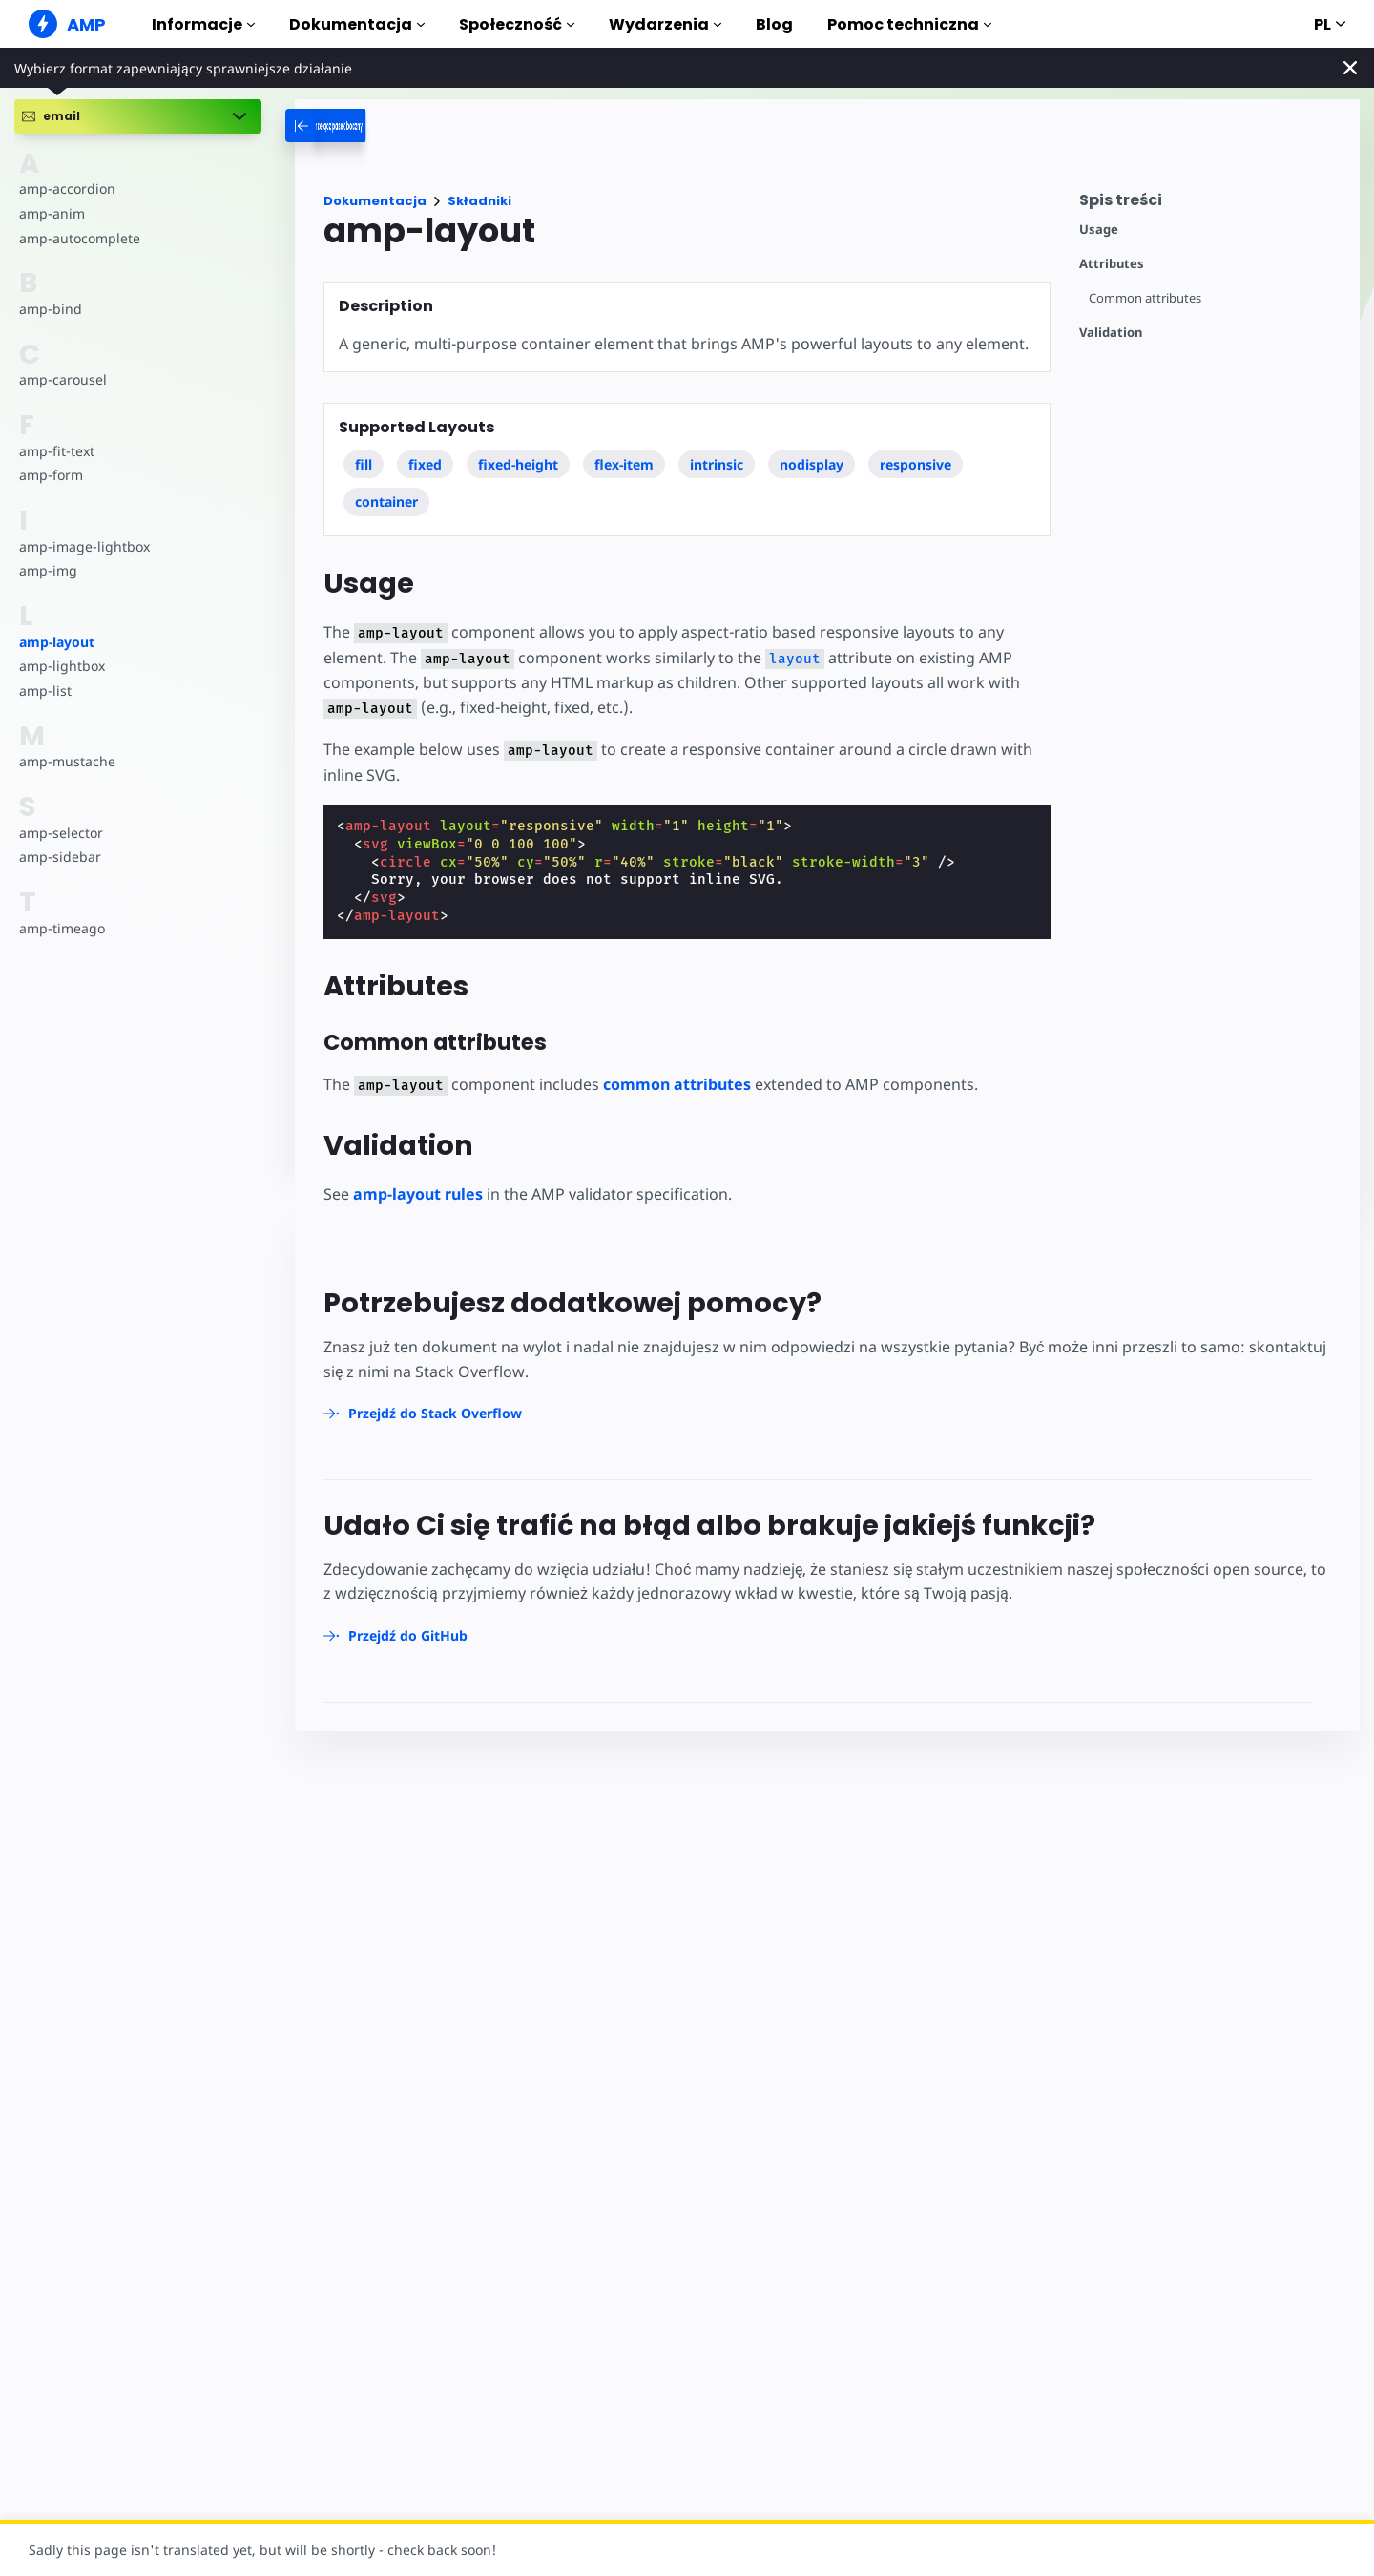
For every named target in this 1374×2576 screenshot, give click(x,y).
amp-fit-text (56, 451)
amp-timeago (61, 928)
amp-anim (51, 213)
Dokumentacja (357, 24)
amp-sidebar (58, 857)
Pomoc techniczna (909, 24)
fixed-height (518, 464)
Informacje (203, 24)
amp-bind (49, 309)
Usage (1098, 229)
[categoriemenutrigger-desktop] (378, 125)
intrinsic (716, 464)
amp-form (50, 475)
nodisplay (812, 464)
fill (363, 464)
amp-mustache (66, 761)
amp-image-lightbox (82, 546)
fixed (425, 464)
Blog (774, 24)
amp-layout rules (418, 1194)
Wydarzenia (665, 24)
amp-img (47, 570)
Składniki (479, 201)
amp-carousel (61, 379)
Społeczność (516, 24)
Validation (1110, 333)
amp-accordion (66, 188)
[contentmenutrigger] (1210, 204)
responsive (916, 464)
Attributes (1111, 264)
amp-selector (60, 833)
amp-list (44, 690)
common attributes (671, 1085)
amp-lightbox (61, 666)
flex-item (624, 464)
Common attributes (1145, 298)
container (386, 501)
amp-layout (56, 642)
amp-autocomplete (78, 238)
